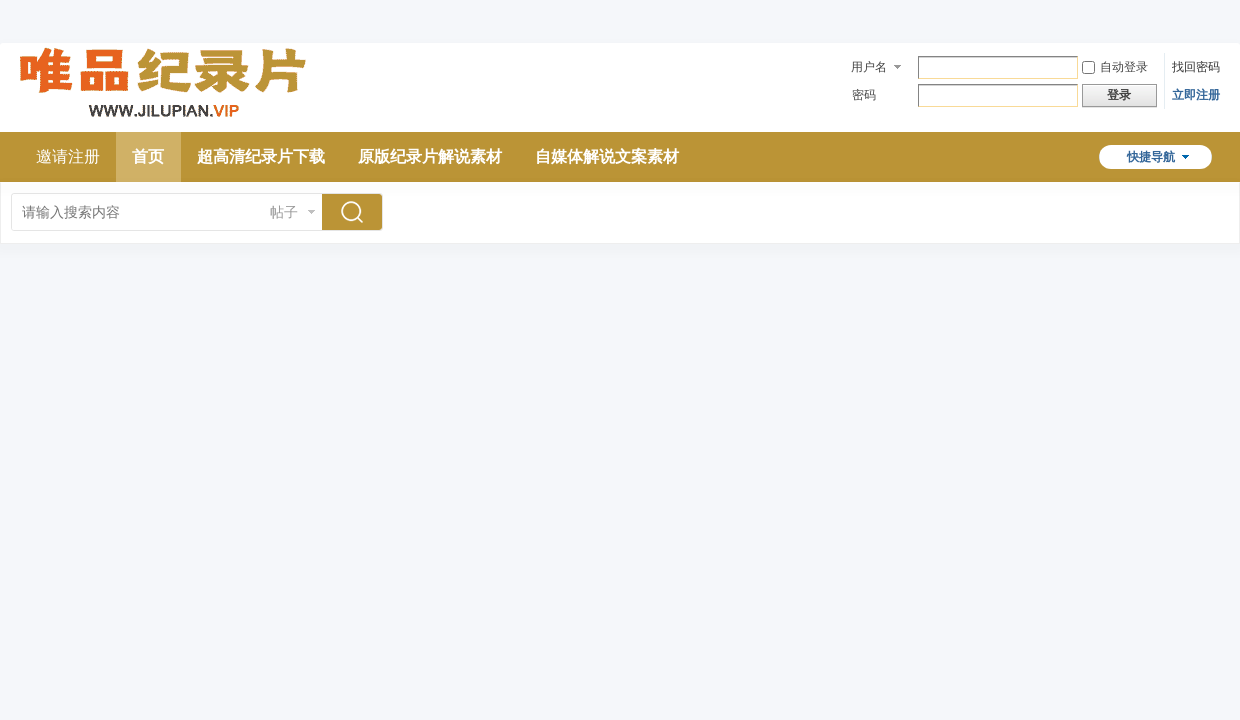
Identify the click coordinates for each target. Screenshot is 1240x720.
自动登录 (1115, 67)
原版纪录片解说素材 (430, 156)
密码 (864, 95)
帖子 (284, 212)
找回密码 (1196, 67)
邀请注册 (68, 156)
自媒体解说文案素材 (607, 156)
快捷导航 (1151, 157)
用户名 (869, 67)
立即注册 (1196, 95)
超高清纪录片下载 (261, 156)
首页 (148, 156)
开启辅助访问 (1215, 14)
